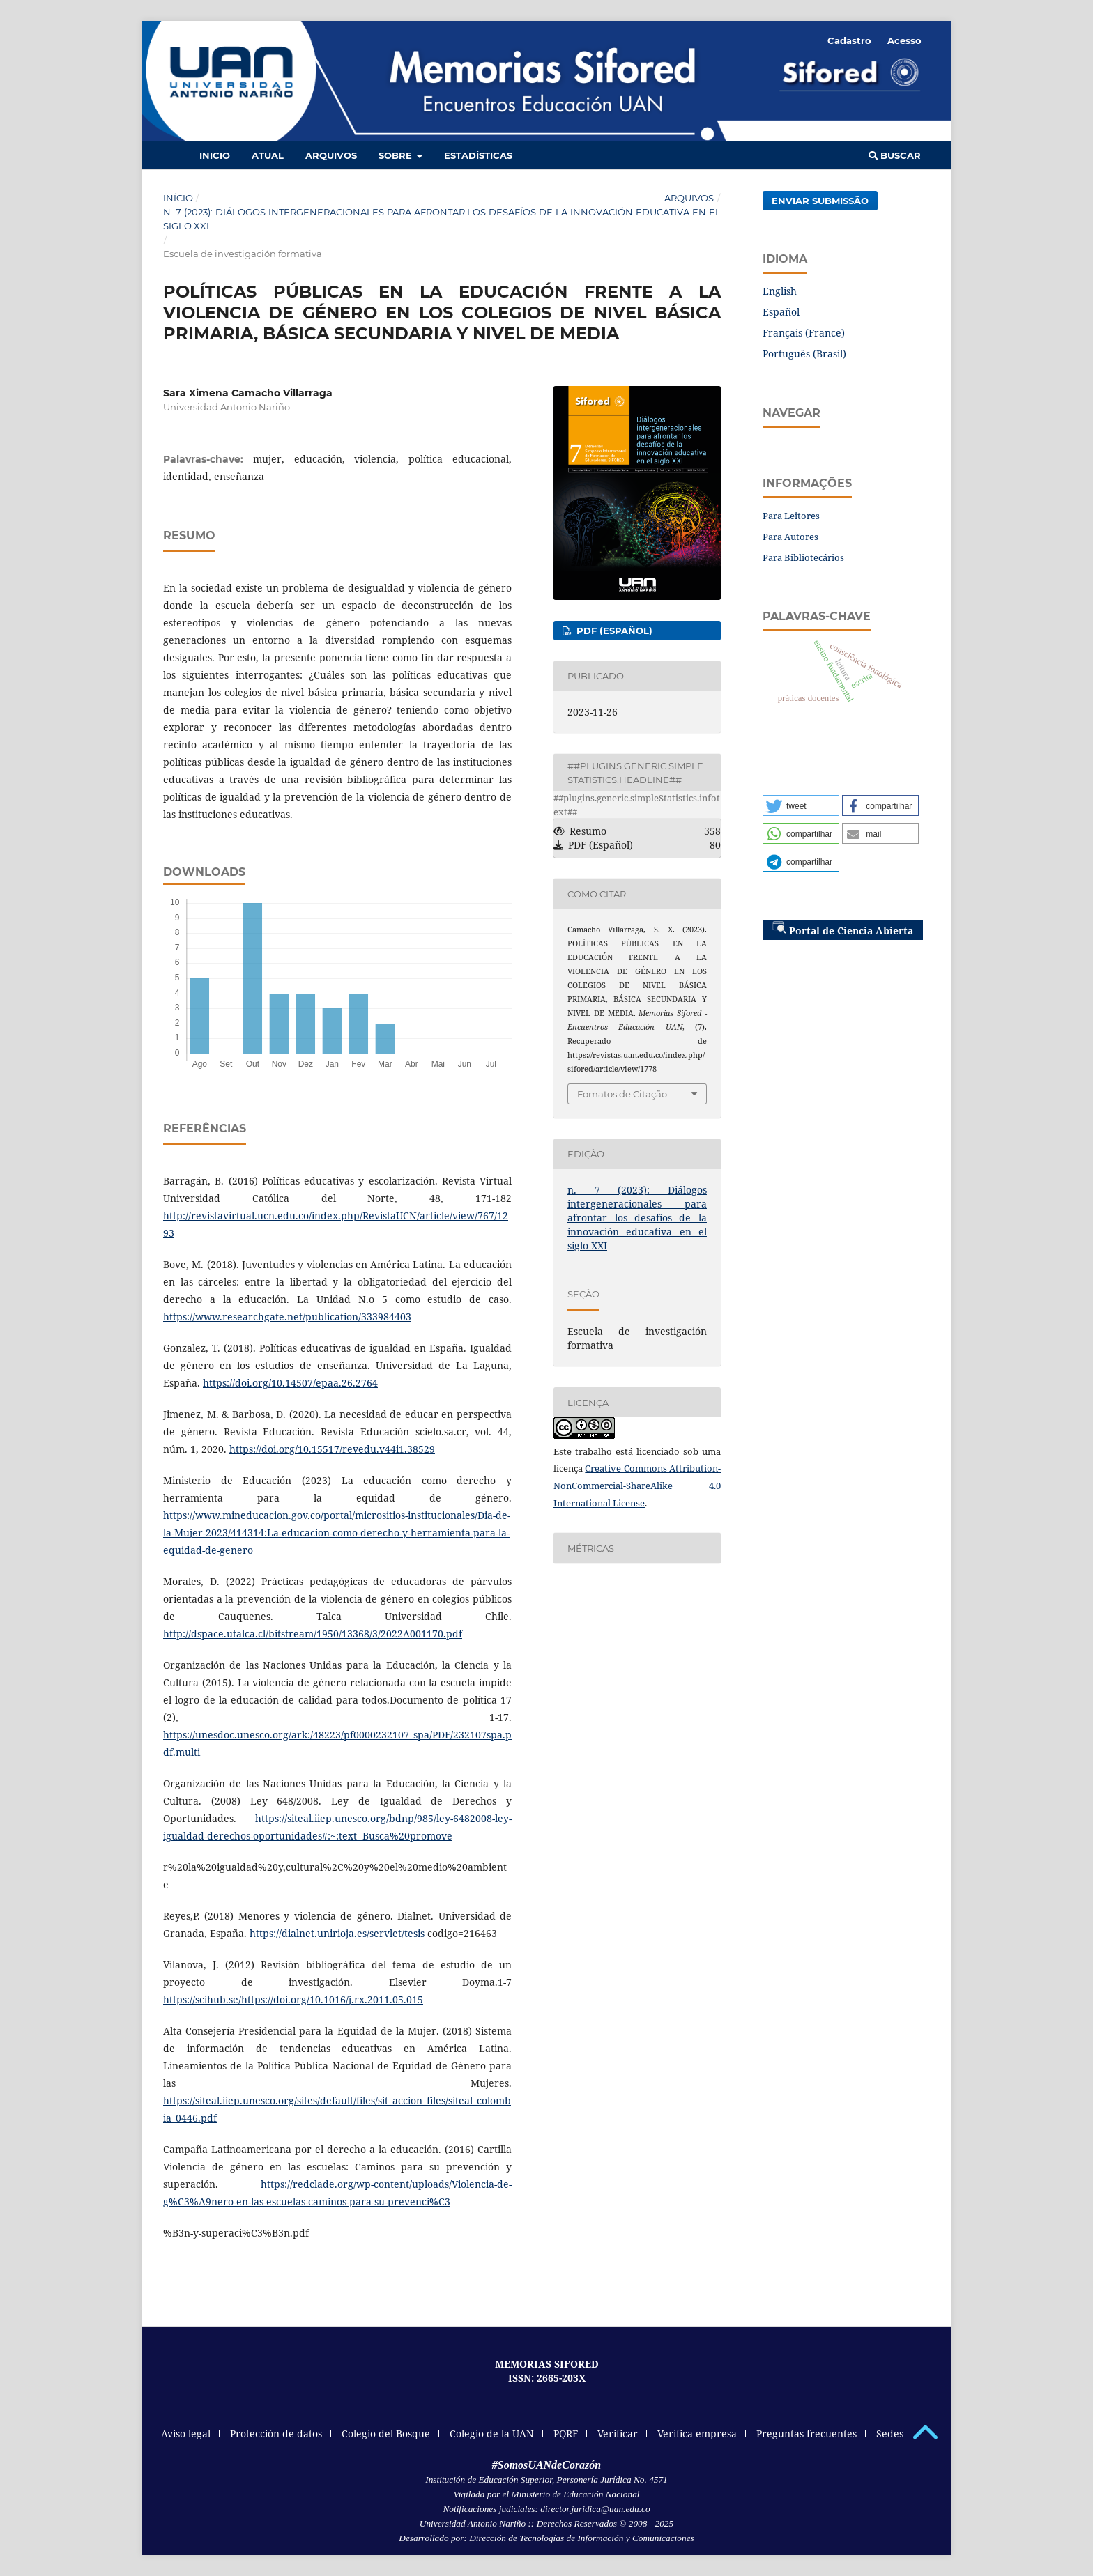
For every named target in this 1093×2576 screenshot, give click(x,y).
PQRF (565, 2433)
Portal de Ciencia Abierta (842, 928)
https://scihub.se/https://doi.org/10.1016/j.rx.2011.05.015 (293, 1999)
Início (178, 197)
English (780, 291)
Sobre (397, 155)
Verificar (617, 2433)
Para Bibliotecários (803, 557)
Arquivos (331, 155)
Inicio (214, 155)
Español (781, 311)
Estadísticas (478, 155)
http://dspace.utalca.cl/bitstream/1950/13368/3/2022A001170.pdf (312, 1633)
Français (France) (804, 332)
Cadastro (849, 40)
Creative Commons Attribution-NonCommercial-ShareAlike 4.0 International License (637, 1485)
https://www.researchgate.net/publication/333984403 (287, 1316)
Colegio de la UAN (492, 2433)
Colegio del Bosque (386, 2433)
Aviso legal (186, 2433)
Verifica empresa (697, 2433)
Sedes (889, 2433)
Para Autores (790, 536)
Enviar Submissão (820, 200)
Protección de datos (276, 2433)
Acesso (904, 40)
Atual (268, 155)
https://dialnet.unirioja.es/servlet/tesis (337, 1933)
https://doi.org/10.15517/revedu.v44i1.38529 (332, 1449)
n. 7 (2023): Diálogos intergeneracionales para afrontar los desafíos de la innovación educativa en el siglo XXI (442, 218)
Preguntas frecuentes (806, 2433)
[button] (801, 805)
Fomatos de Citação (622, 1094)
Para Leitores (791, 515)
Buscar (895, 155)
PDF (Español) (613, 630)
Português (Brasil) (804, 353)
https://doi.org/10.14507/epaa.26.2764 (290, 1382)
